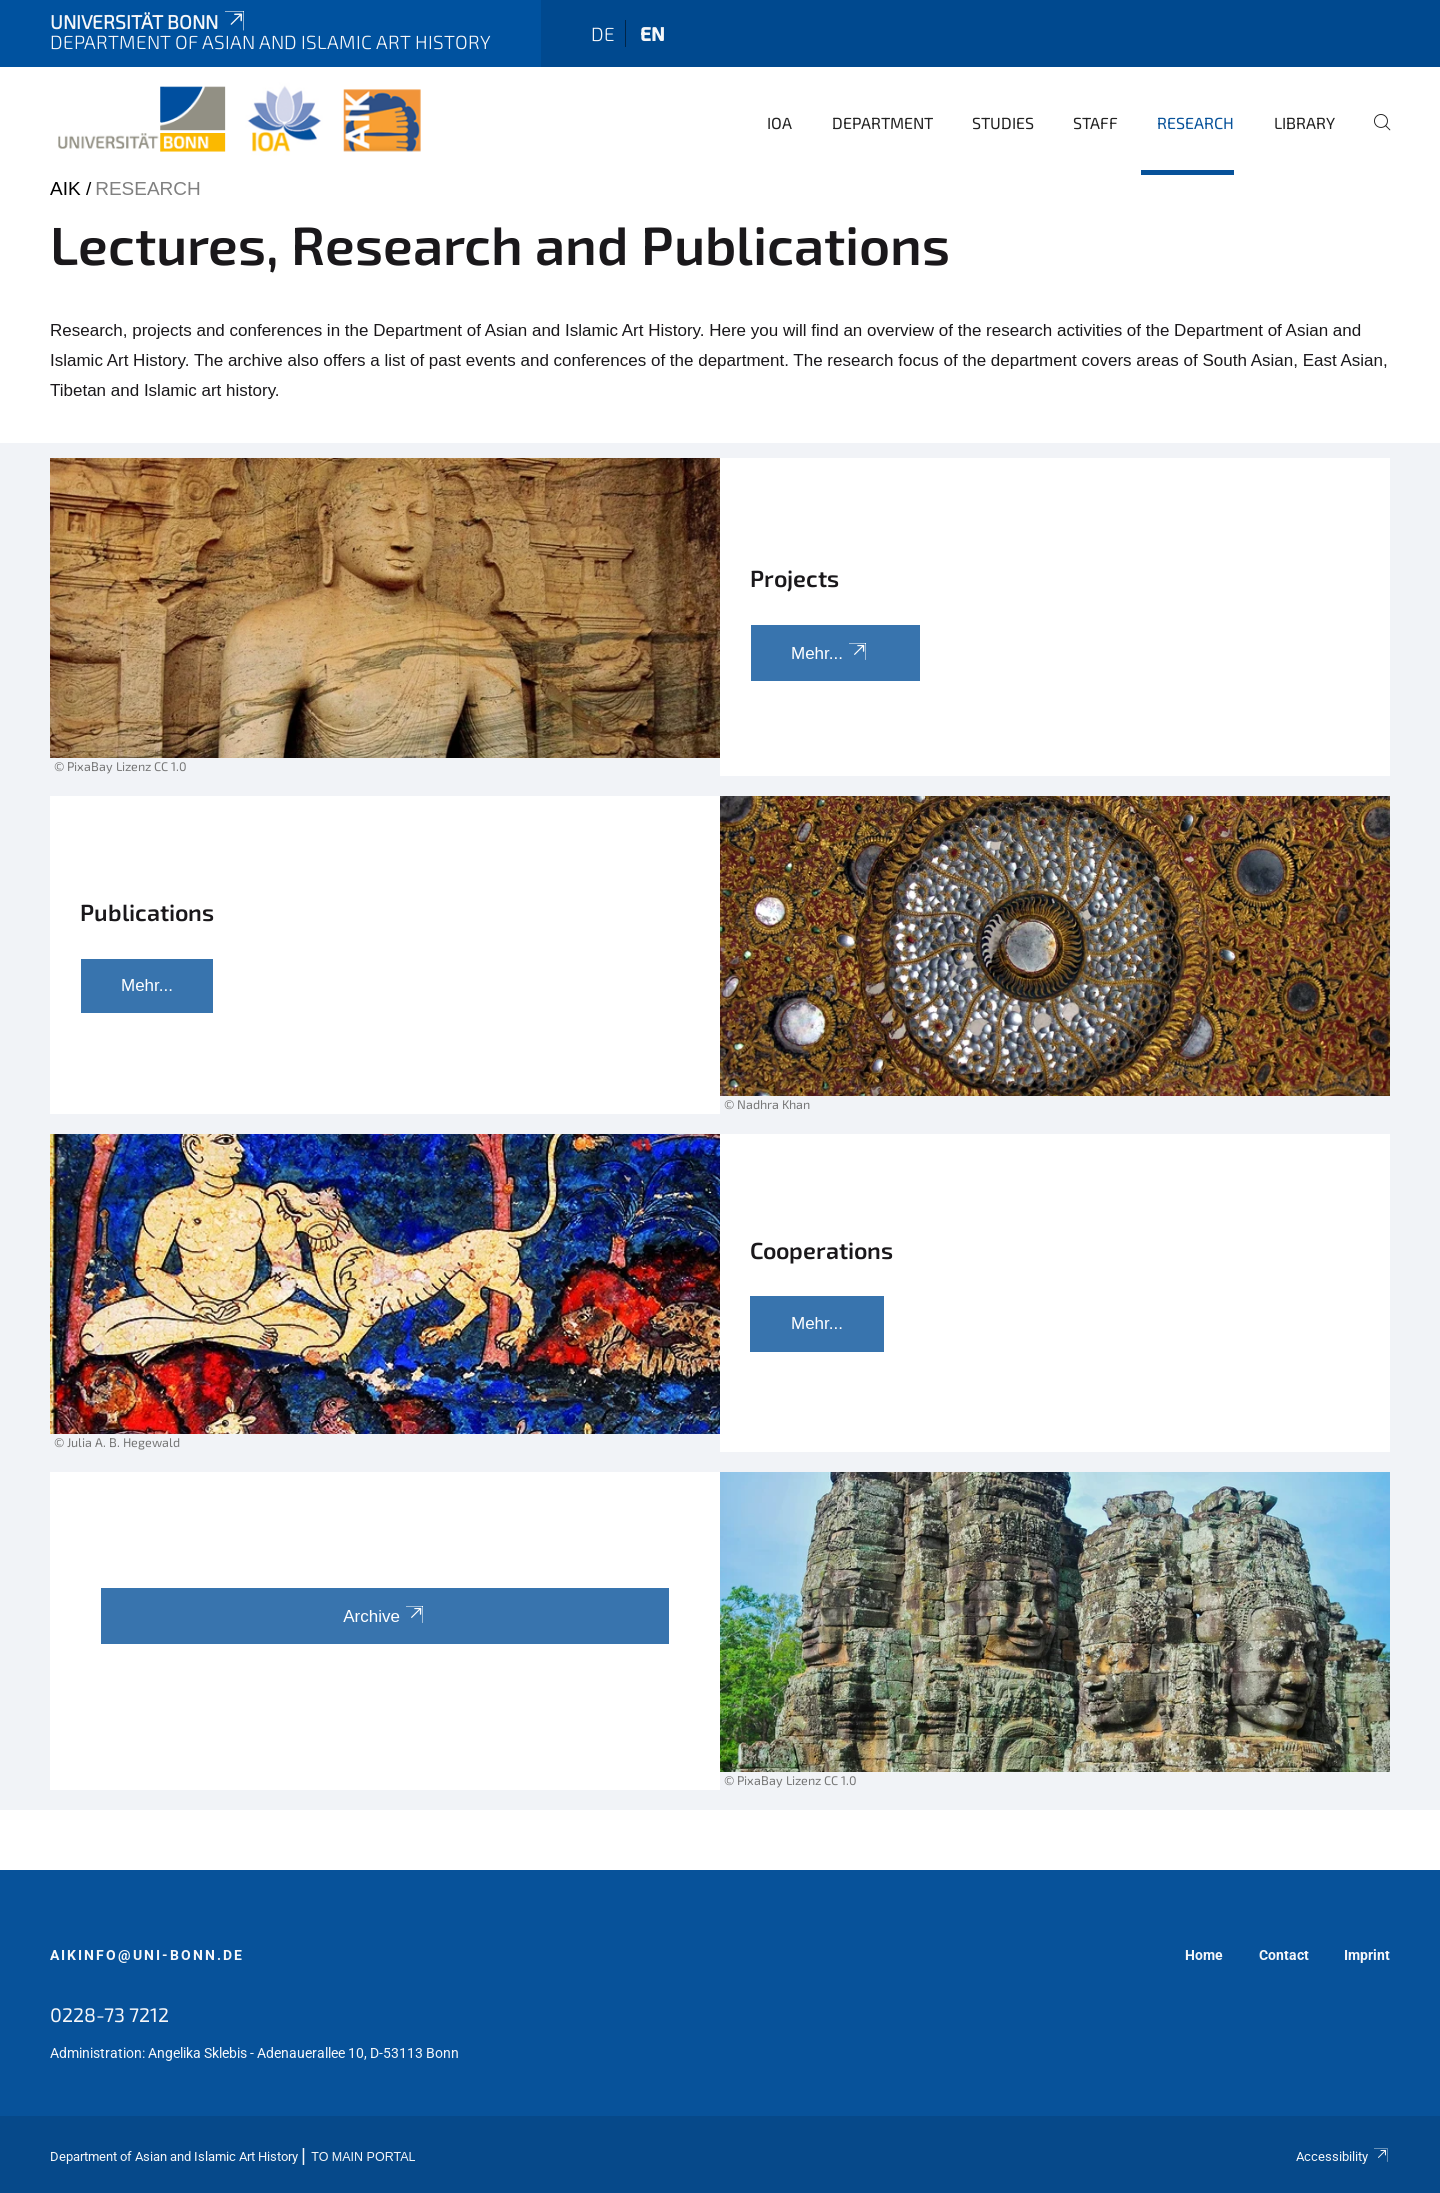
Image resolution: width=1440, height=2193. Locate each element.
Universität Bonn (149, 21)
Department (882, 122)
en (652, 33)
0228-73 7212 (109, 2014)
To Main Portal (363, 2157)
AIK (65, 188)
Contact (1284, 1955)
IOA (779, 122)
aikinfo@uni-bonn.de (147, 1955)
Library (1304, 122)
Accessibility (1343, 2156)
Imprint (1367, 1955)
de (603, 33)
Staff (1095, 122)
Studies (1003, 122)
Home (1204, 1955)
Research (1195, 122)
